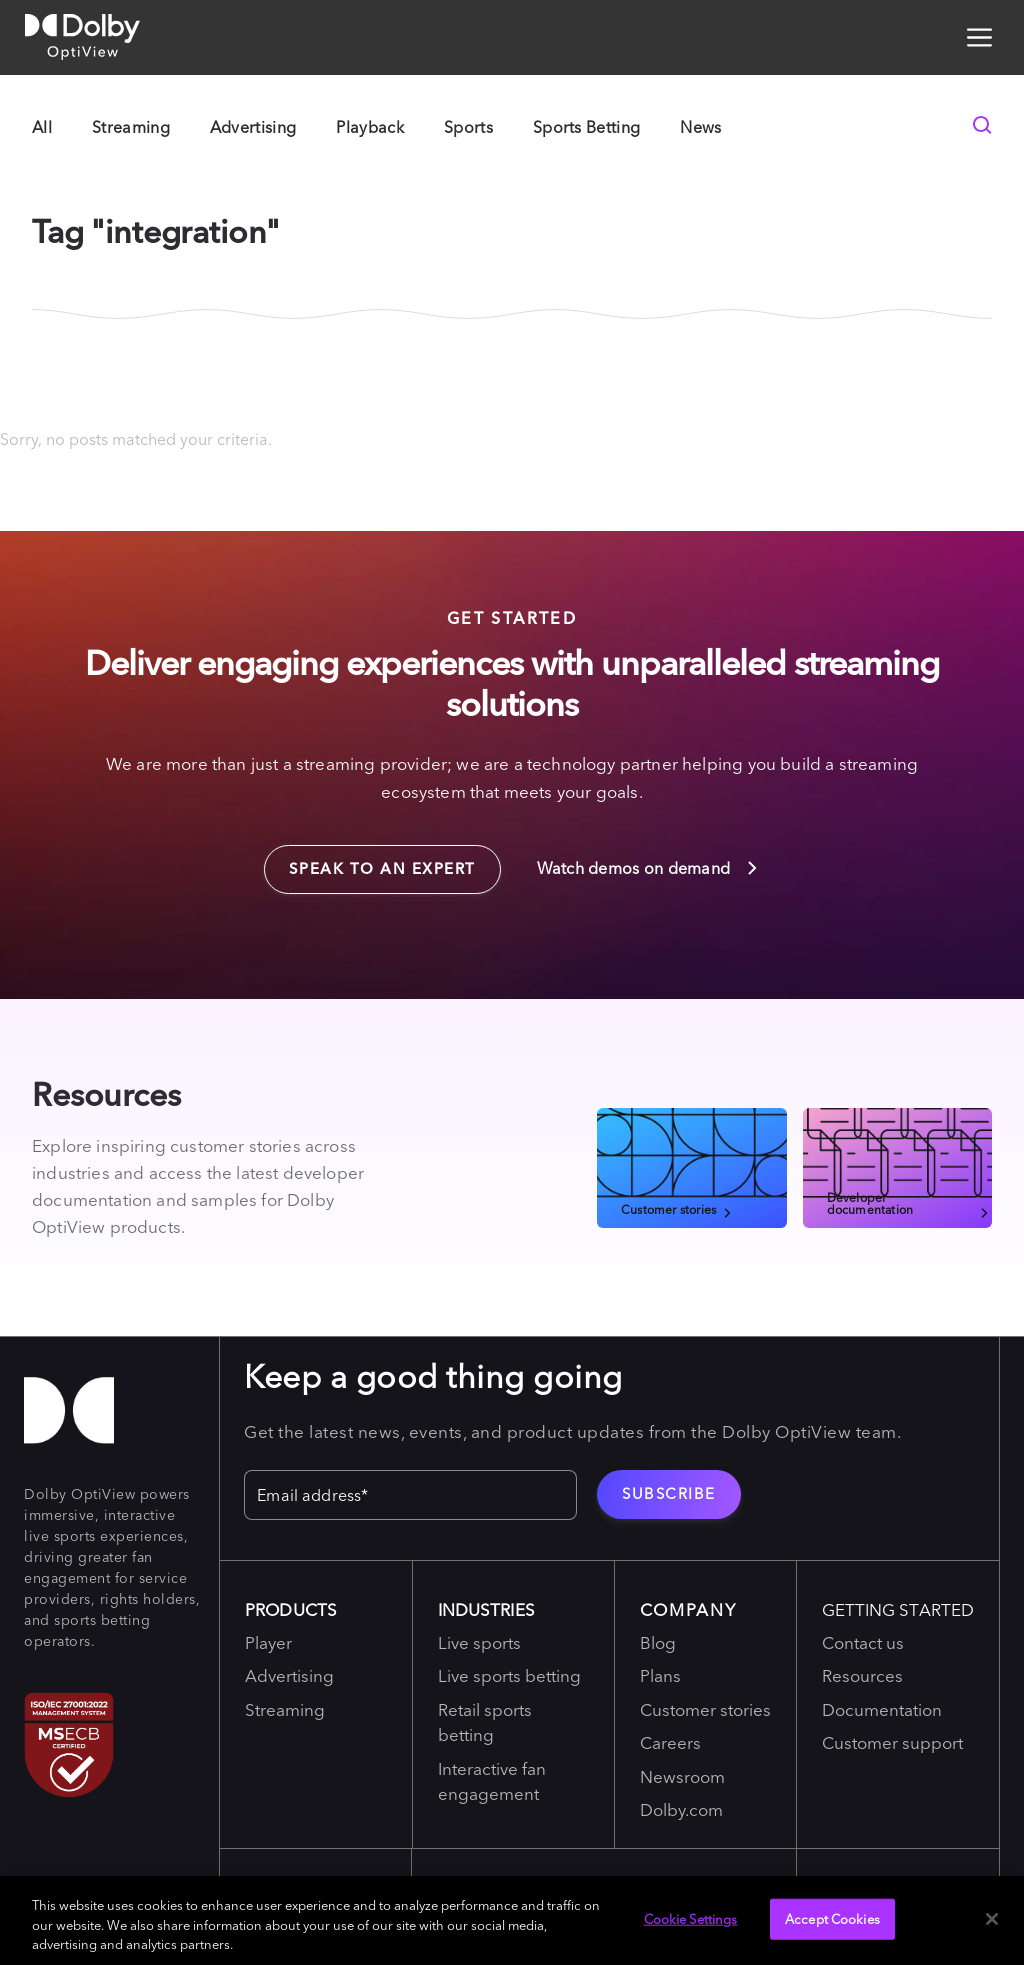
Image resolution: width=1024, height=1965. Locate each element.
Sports (468, 127)
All (42, 127)
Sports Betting (586, 127)
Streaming (131, 127)
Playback (370, 127)
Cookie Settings (691, 1918)
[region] (512, 1920)
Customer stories (678, 1209)
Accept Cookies (832, 1918)
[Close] (992, 1919)
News (700, 127)
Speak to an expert (370, 862)
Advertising (253, 127)
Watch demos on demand (649, 868)
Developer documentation (910, 1203)
